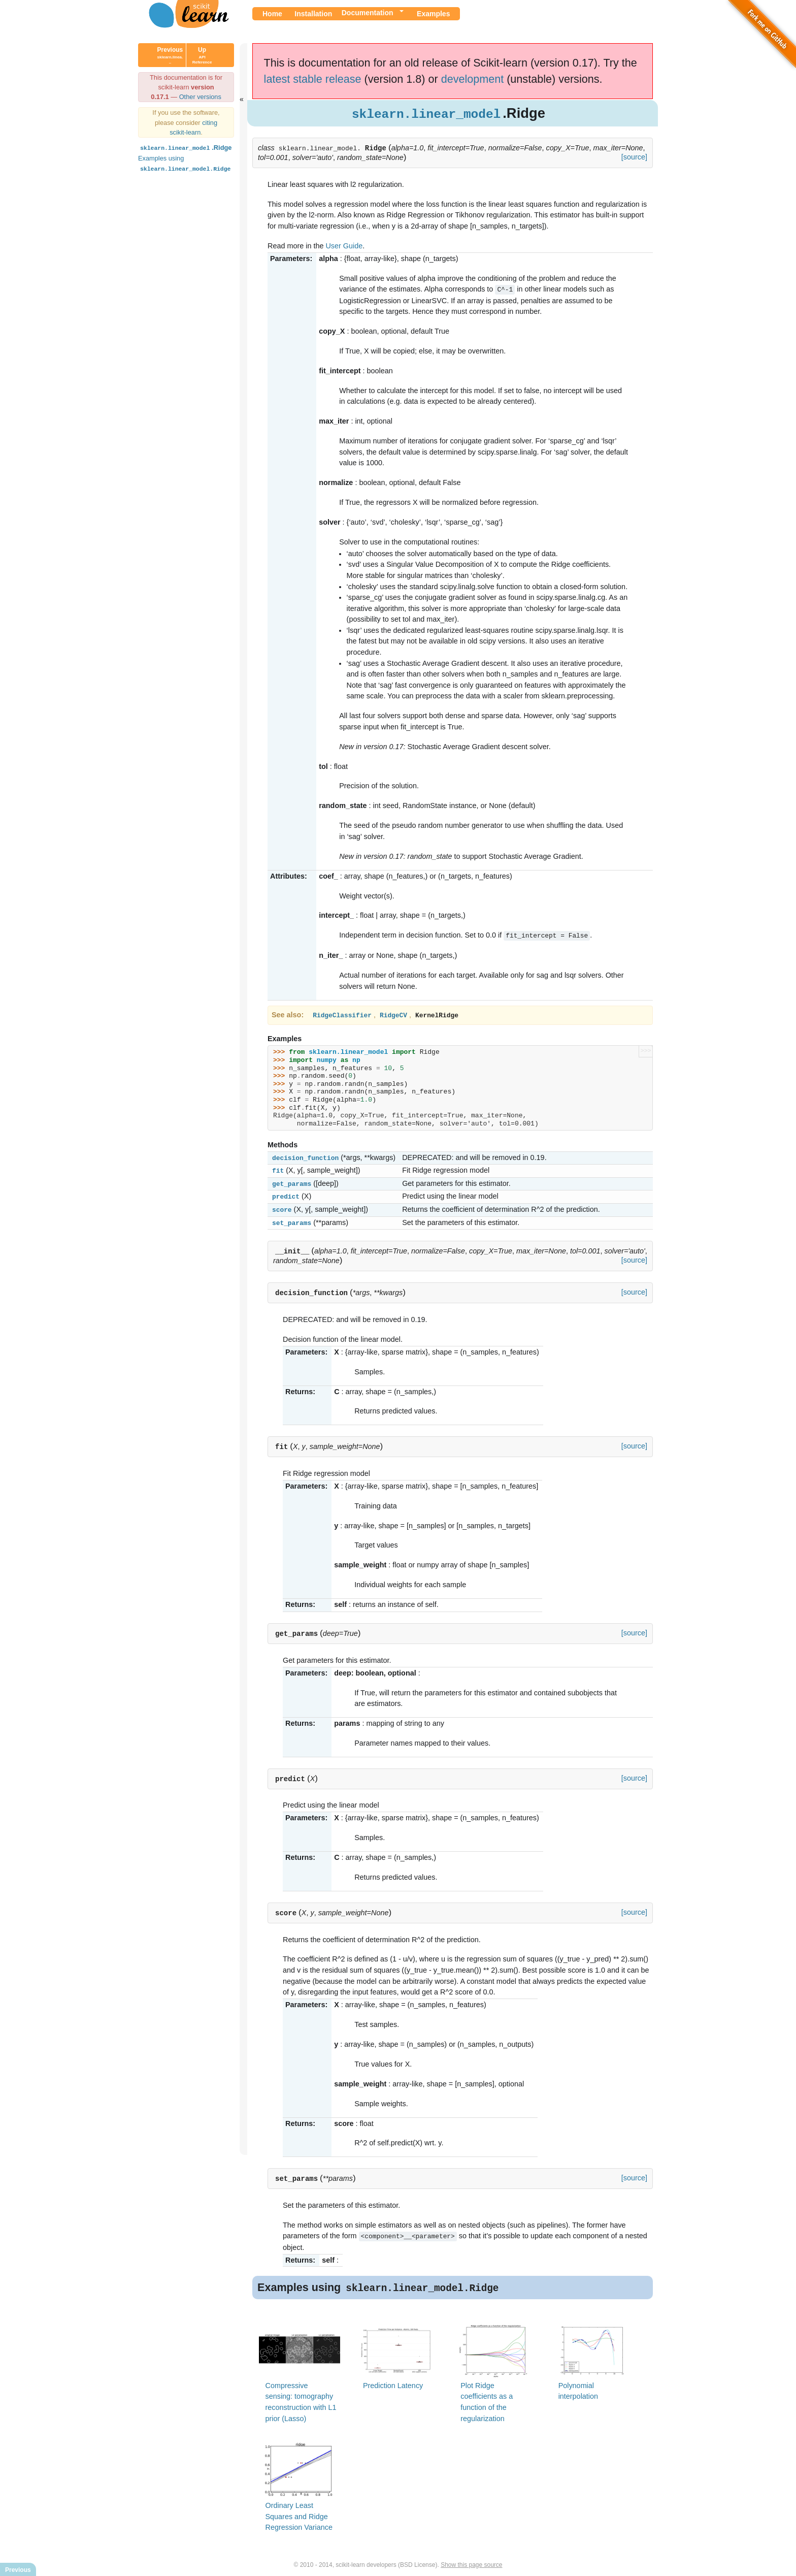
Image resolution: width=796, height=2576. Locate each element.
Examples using (185, 163)
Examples (433, 14)
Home (272, 14)
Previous (170, 55)
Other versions (200, 97)
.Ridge (184, 147)
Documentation (367, 13)
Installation (313, 14)
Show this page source (471, 2559)
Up (202, 55)
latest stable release (312, 79)
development (472, 79)
